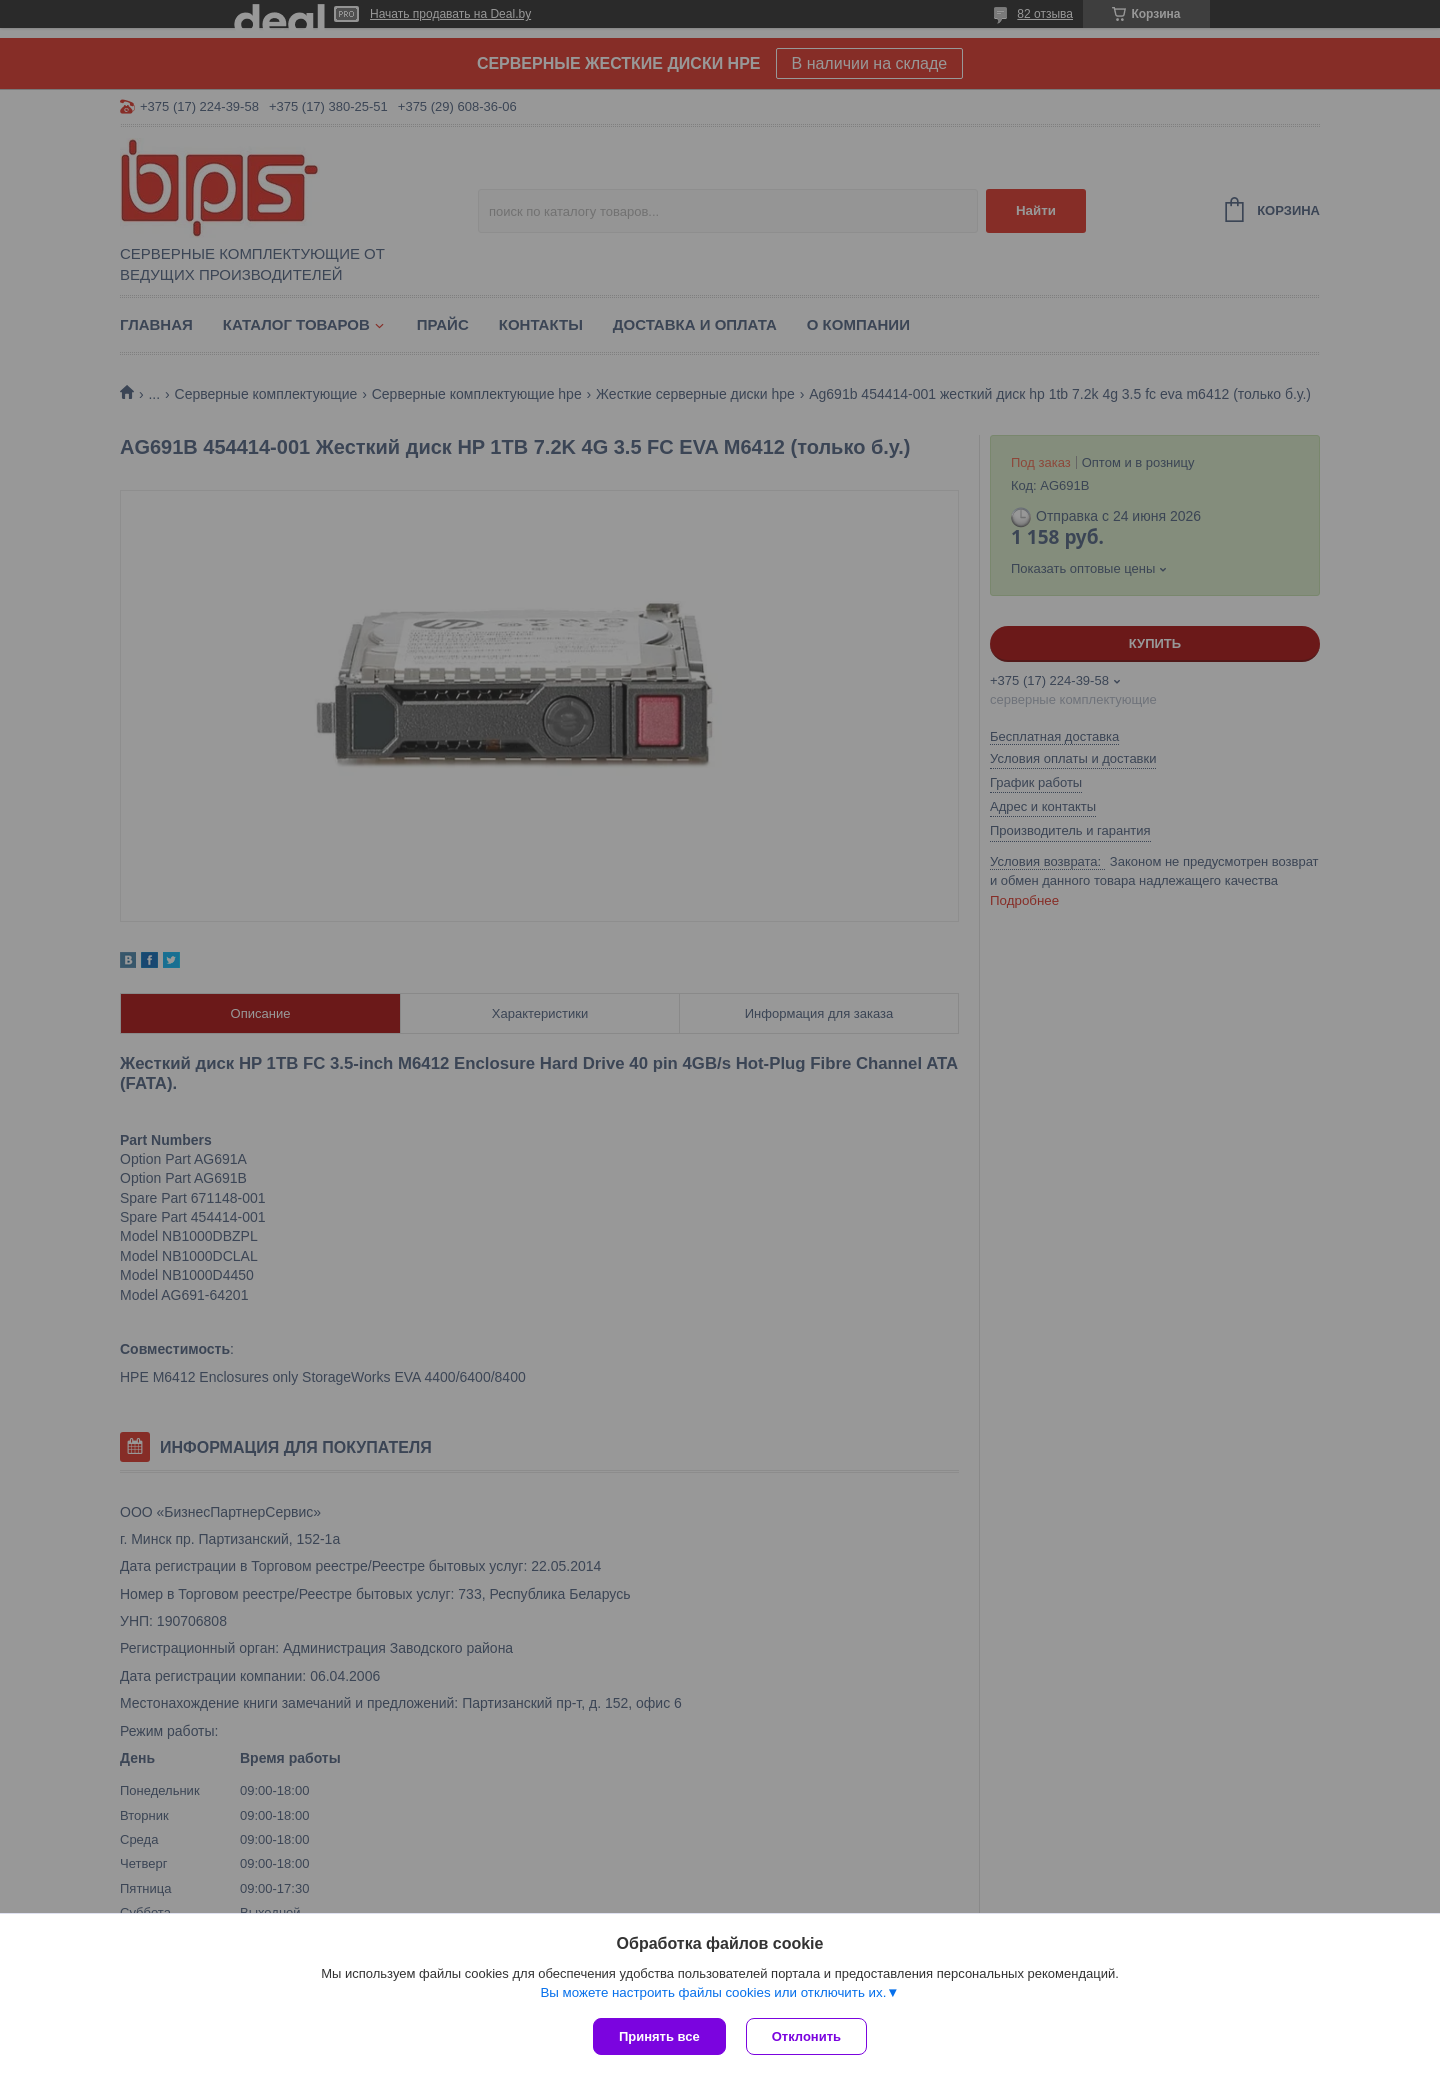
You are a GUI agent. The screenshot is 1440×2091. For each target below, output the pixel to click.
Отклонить (806, 2036)
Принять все (659, 2036)
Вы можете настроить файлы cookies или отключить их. (713, 1992)
